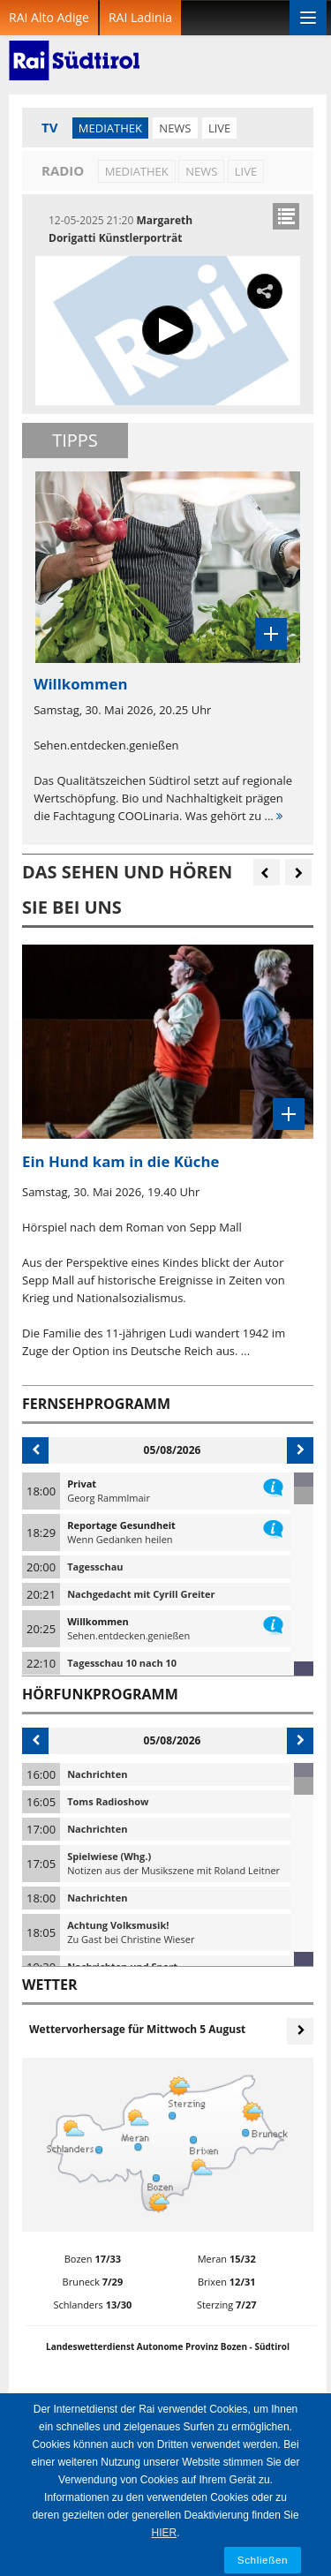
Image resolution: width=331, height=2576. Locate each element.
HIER (164, 2533)
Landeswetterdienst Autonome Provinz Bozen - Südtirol (168, 2346)
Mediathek (110, 128)
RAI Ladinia (140, 17)
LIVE (219, 128)
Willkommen (98, 1621)
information (273, 1484)
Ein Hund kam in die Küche (120, 1161)
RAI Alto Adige (49, 17)
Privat (81, 1483)
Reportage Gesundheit (121, 1525)
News (175, 128)
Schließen (263, 2559)
